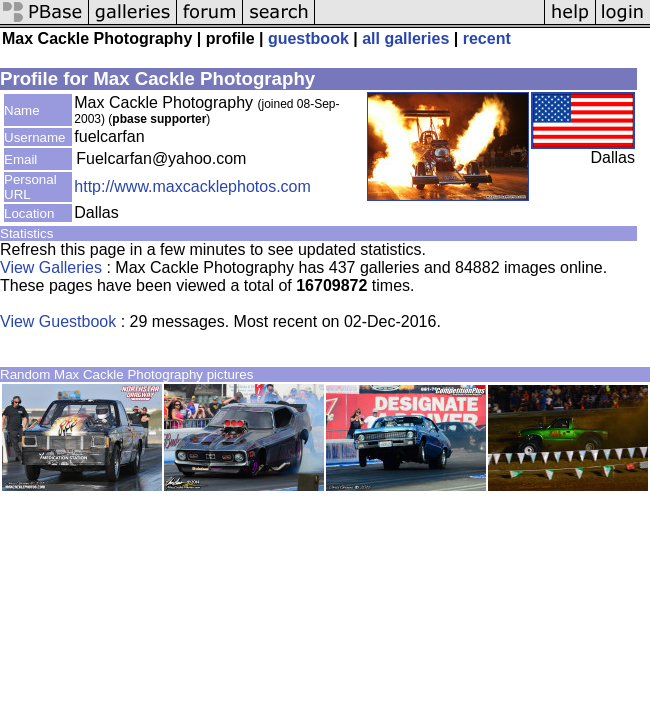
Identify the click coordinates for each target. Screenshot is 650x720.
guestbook (308, 38)
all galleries (405, 38)
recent (487, 38)
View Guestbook (58, 321)
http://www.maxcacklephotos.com (192, 186)
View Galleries (51, 267)
